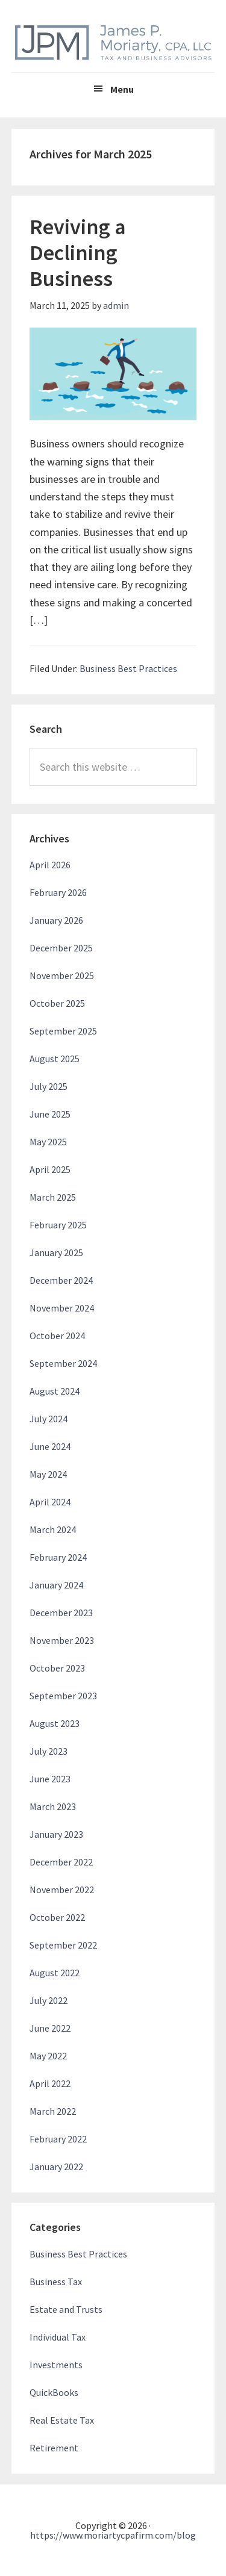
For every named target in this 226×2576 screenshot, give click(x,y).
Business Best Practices (128, 668)
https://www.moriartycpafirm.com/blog (113, 2535)
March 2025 (53, 1197)
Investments (56, 2365)
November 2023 (62, 1640)
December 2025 (61, 948)
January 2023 (56, 1834)
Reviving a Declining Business (78, 252)
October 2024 (57, 1336)
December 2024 (61, 1280)
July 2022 (48, 2000)
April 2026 (50, 865)
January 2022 (56, 2167)
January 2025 (56, 1252)
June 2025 (50, 1114)
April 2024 (50, 1502)
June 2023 (50, 1779)
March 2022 (53, 2111)
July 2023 (48, 1751)
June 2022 (50, 2028)
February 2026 (58, 892)
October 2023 (57, 1668)
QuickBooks (54, 2392)
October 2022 (57, 1917)
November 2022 (62, 1890)
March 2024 (53, 1529)
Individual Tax (58, 2337)
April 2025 (50, 1169)
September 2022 (63, 1945)
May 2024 (48, 1474)
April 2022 (50, 2083)
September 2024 (63, 1363)
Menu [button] (122, 89)
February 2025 (58, 1225)
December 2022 (61, 1862)
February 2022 (58, 2139)
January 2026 (56, 920)
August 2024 (55, 1391)
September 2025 (63, 1031)
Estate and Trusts (66, 2309)
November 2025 (62, 975)
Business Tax (56, 2282)
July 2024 (48, 1419)
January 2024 (56, 1585)
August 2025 (55, 1059)
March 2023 (53, 1806)
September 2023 (63, 1696)
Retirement (54, 2448)
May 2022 (48, 2056)
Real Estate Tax (62, 2420)
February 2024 (58, 1557)
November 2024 (62, 1308)
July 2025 (48, 1086)
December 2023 (61, 1613)
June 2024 (50, 1446)
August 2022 (55, 1973)
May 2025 (48, 1142)
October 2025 (57, 1003)
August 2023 (55, 1723)
